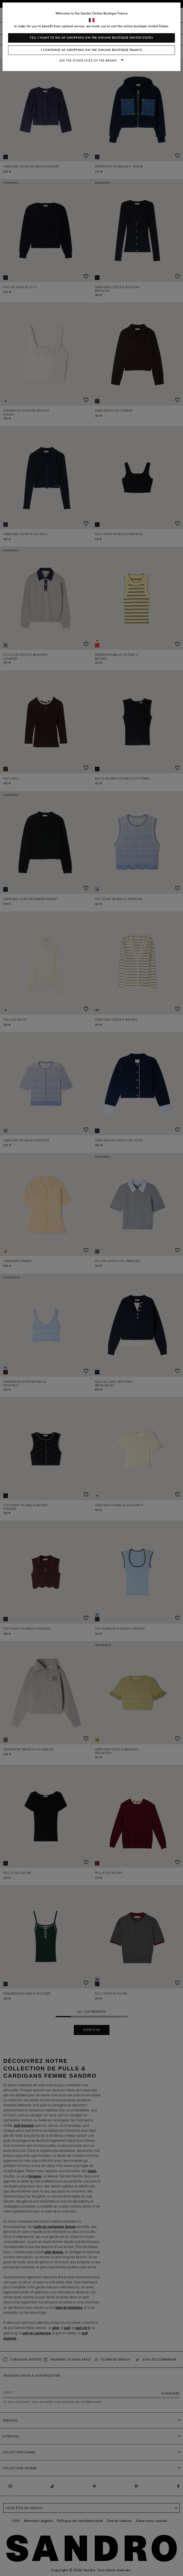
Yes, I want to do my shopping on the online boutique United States (91, 38)
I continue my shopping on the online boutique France (91, 50)
